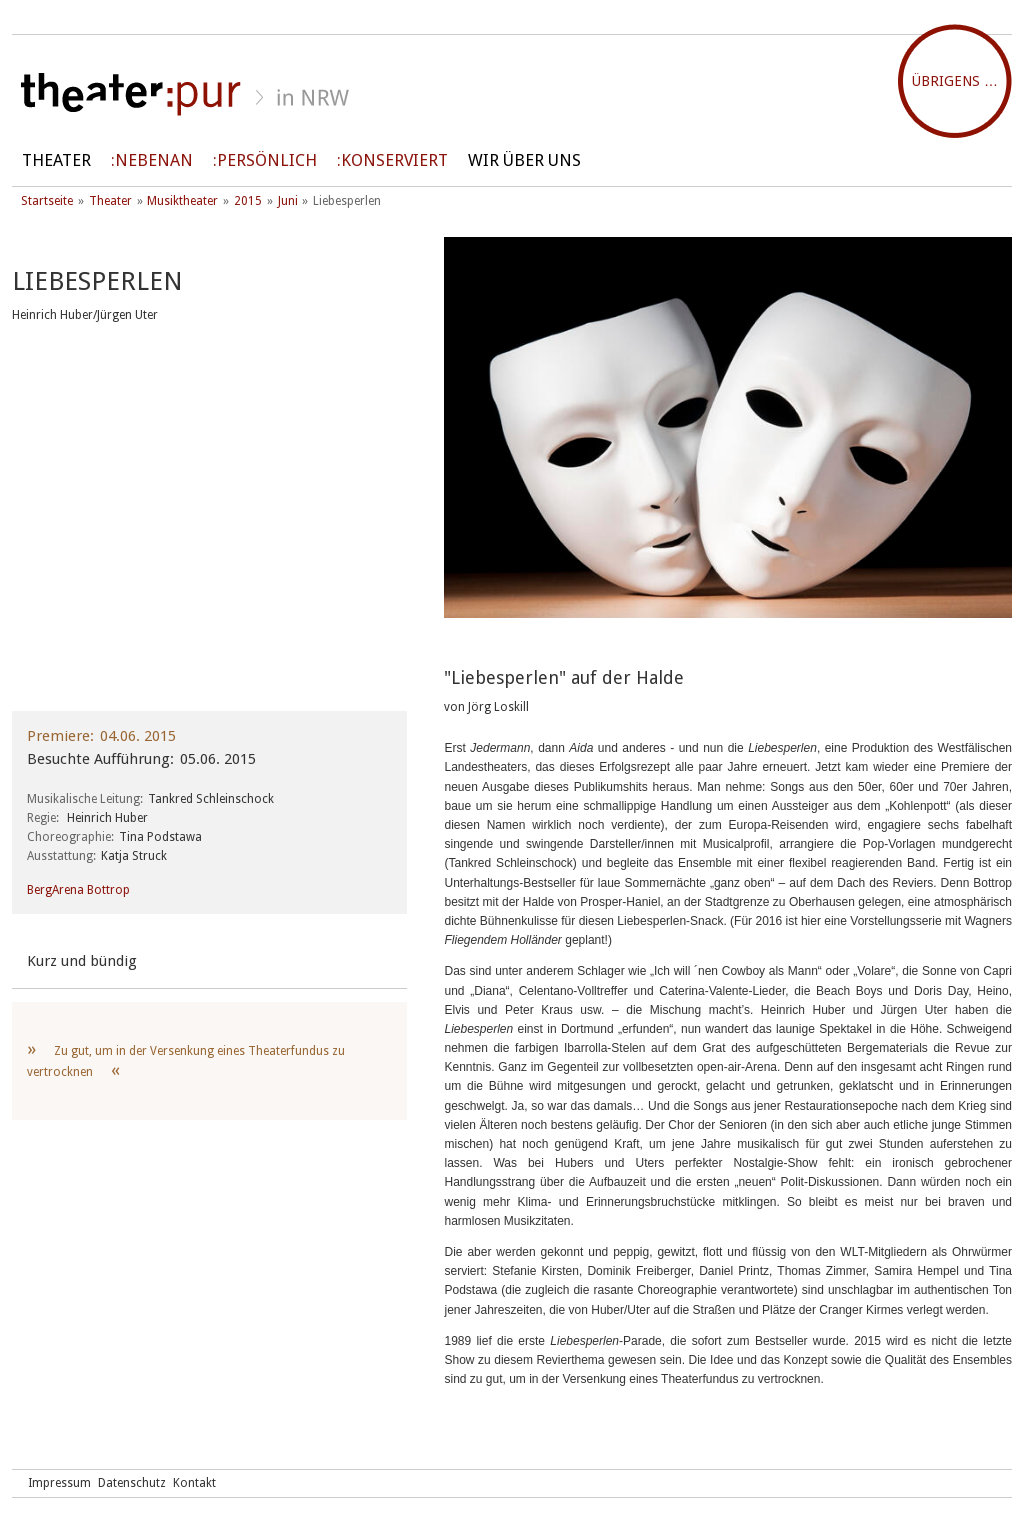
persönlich (267, 160)
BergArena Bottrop (78, 890)
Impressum (59, 1483)
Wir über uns (524, 160)
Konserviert (394, 160)
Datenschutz (132, 1483)
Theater (56, 160)
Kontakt (194, 1483)
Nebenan (154, 160)
